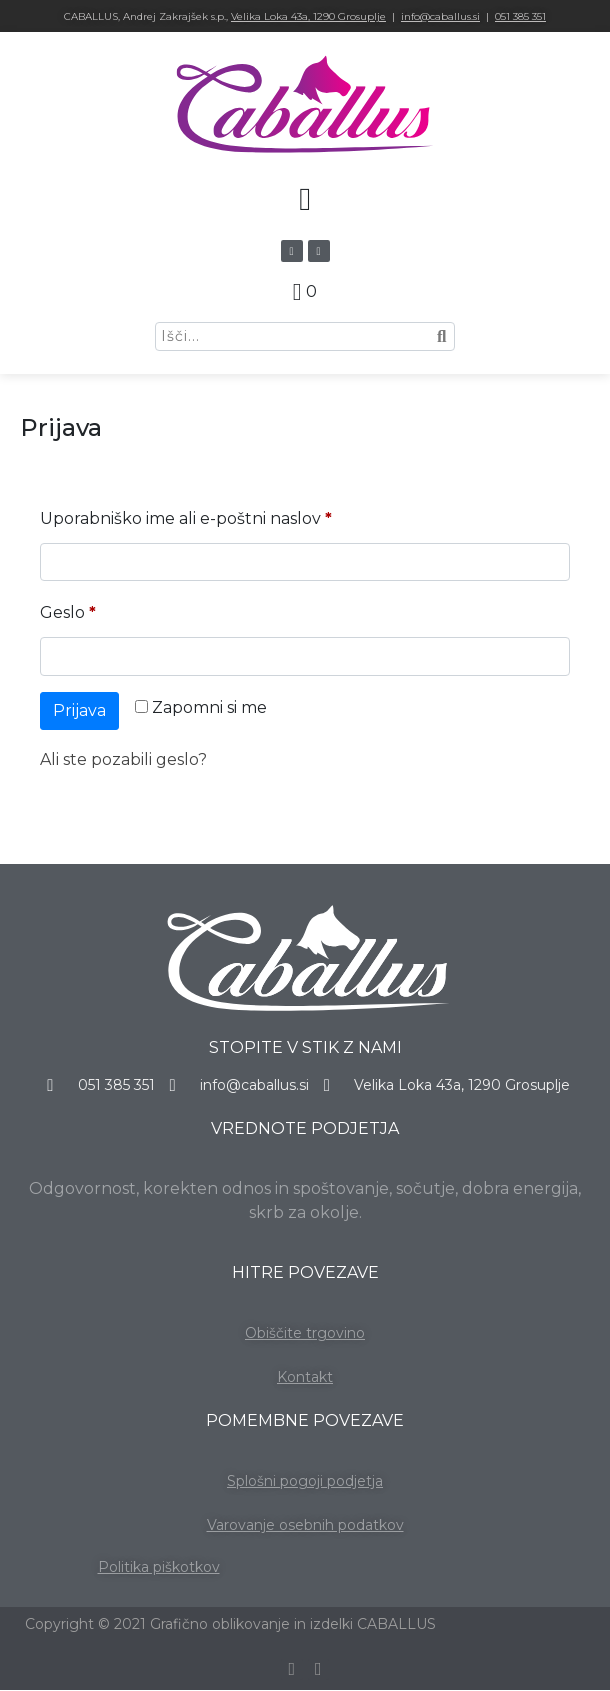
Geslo (111, 609)
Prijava (79, 710)
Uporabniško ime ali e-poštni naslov (229, 515)
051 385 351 (520, 16)
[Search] (441, 336)
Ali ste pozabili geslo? (123, 759)
